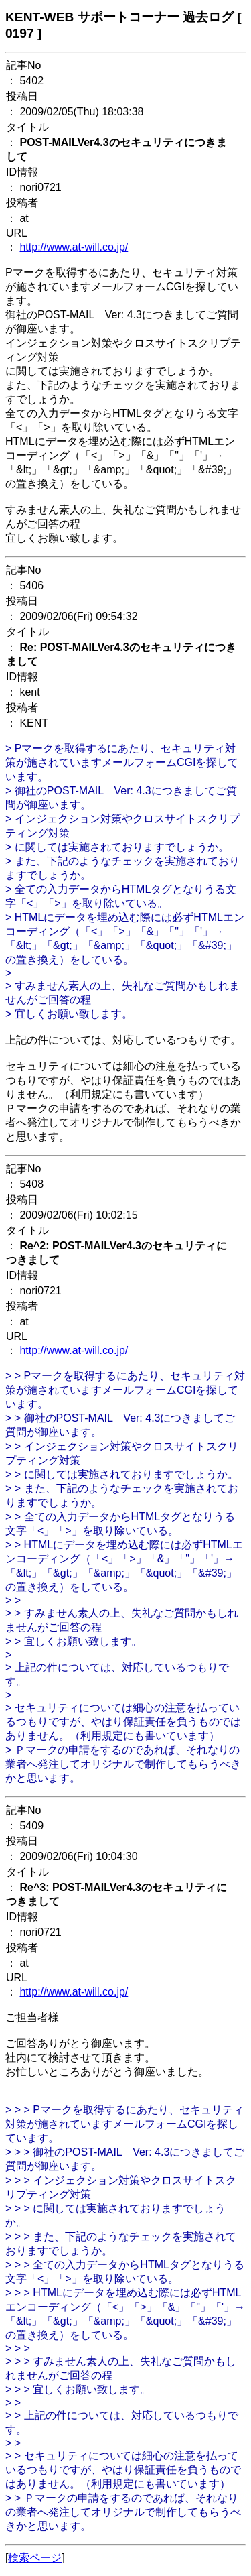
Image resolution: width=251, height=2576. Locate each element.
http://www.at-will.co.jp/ (73, 247)
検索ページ (35, 2557)
